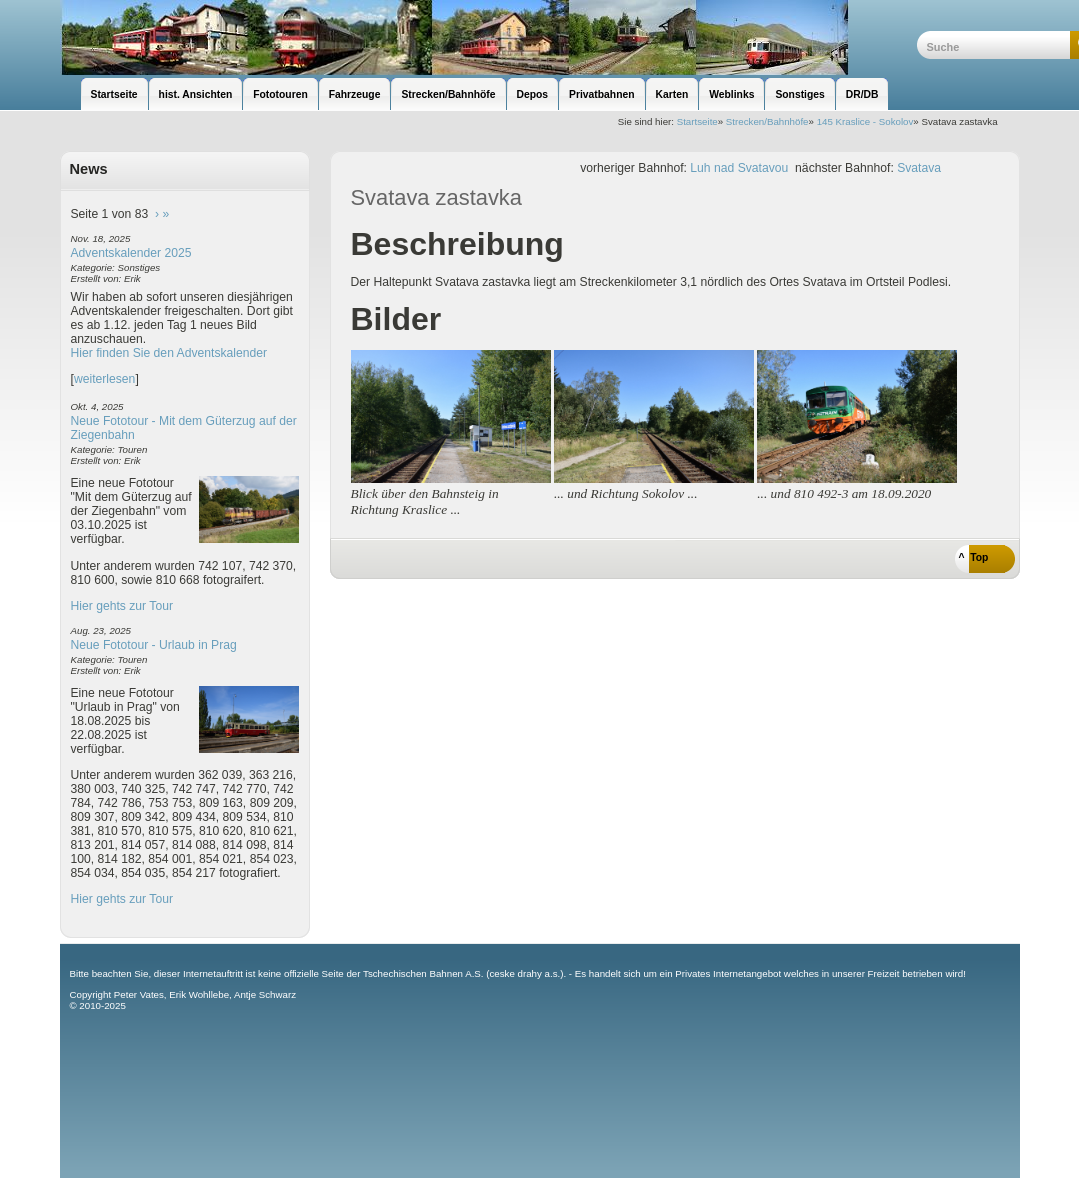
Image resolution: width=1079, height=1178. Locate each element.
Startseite (697, 121)
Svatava (919, 168)
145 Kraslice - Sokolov (865, 121)
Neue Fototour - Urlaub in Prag (154, 645)
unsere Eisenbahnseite (488, 37)
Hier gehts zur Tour (122, 606)
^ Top (974, 557)
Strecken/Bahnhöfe (767, 121)
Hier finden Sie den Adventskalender (169, 353)
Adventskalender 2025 (131, 253)
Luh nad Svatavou (739, 168)
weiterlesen (105, 379)
